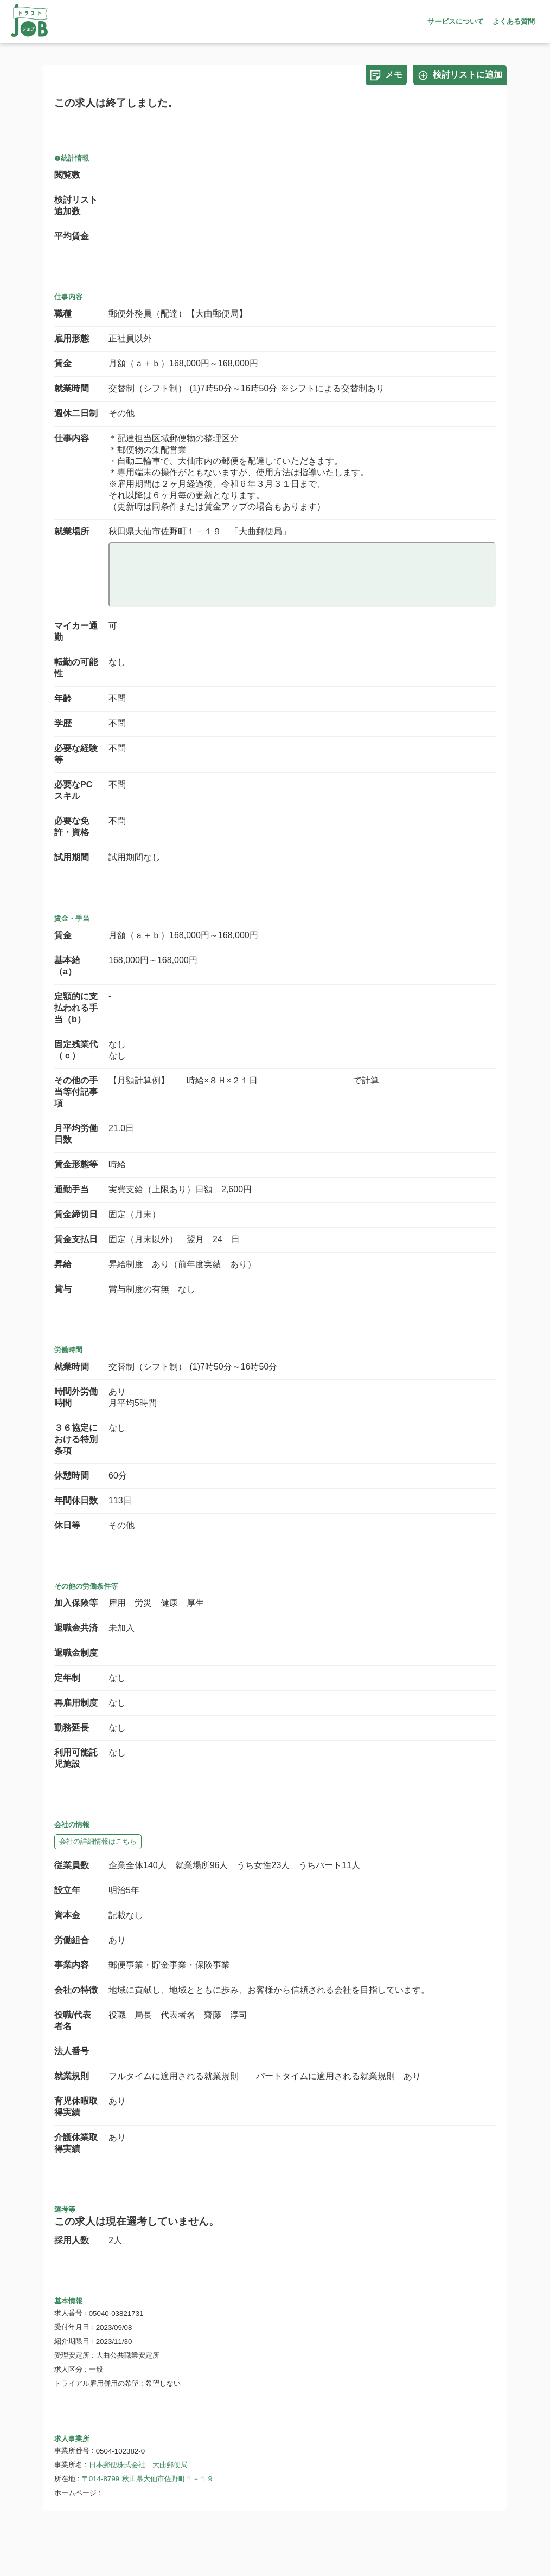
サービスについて (455, 21)
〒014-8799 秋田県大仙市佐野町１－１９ (148, 2479)
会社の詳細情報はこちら (98, 1841)
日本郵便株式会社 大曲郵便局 (138, 2465)
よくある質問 (514, 21)
